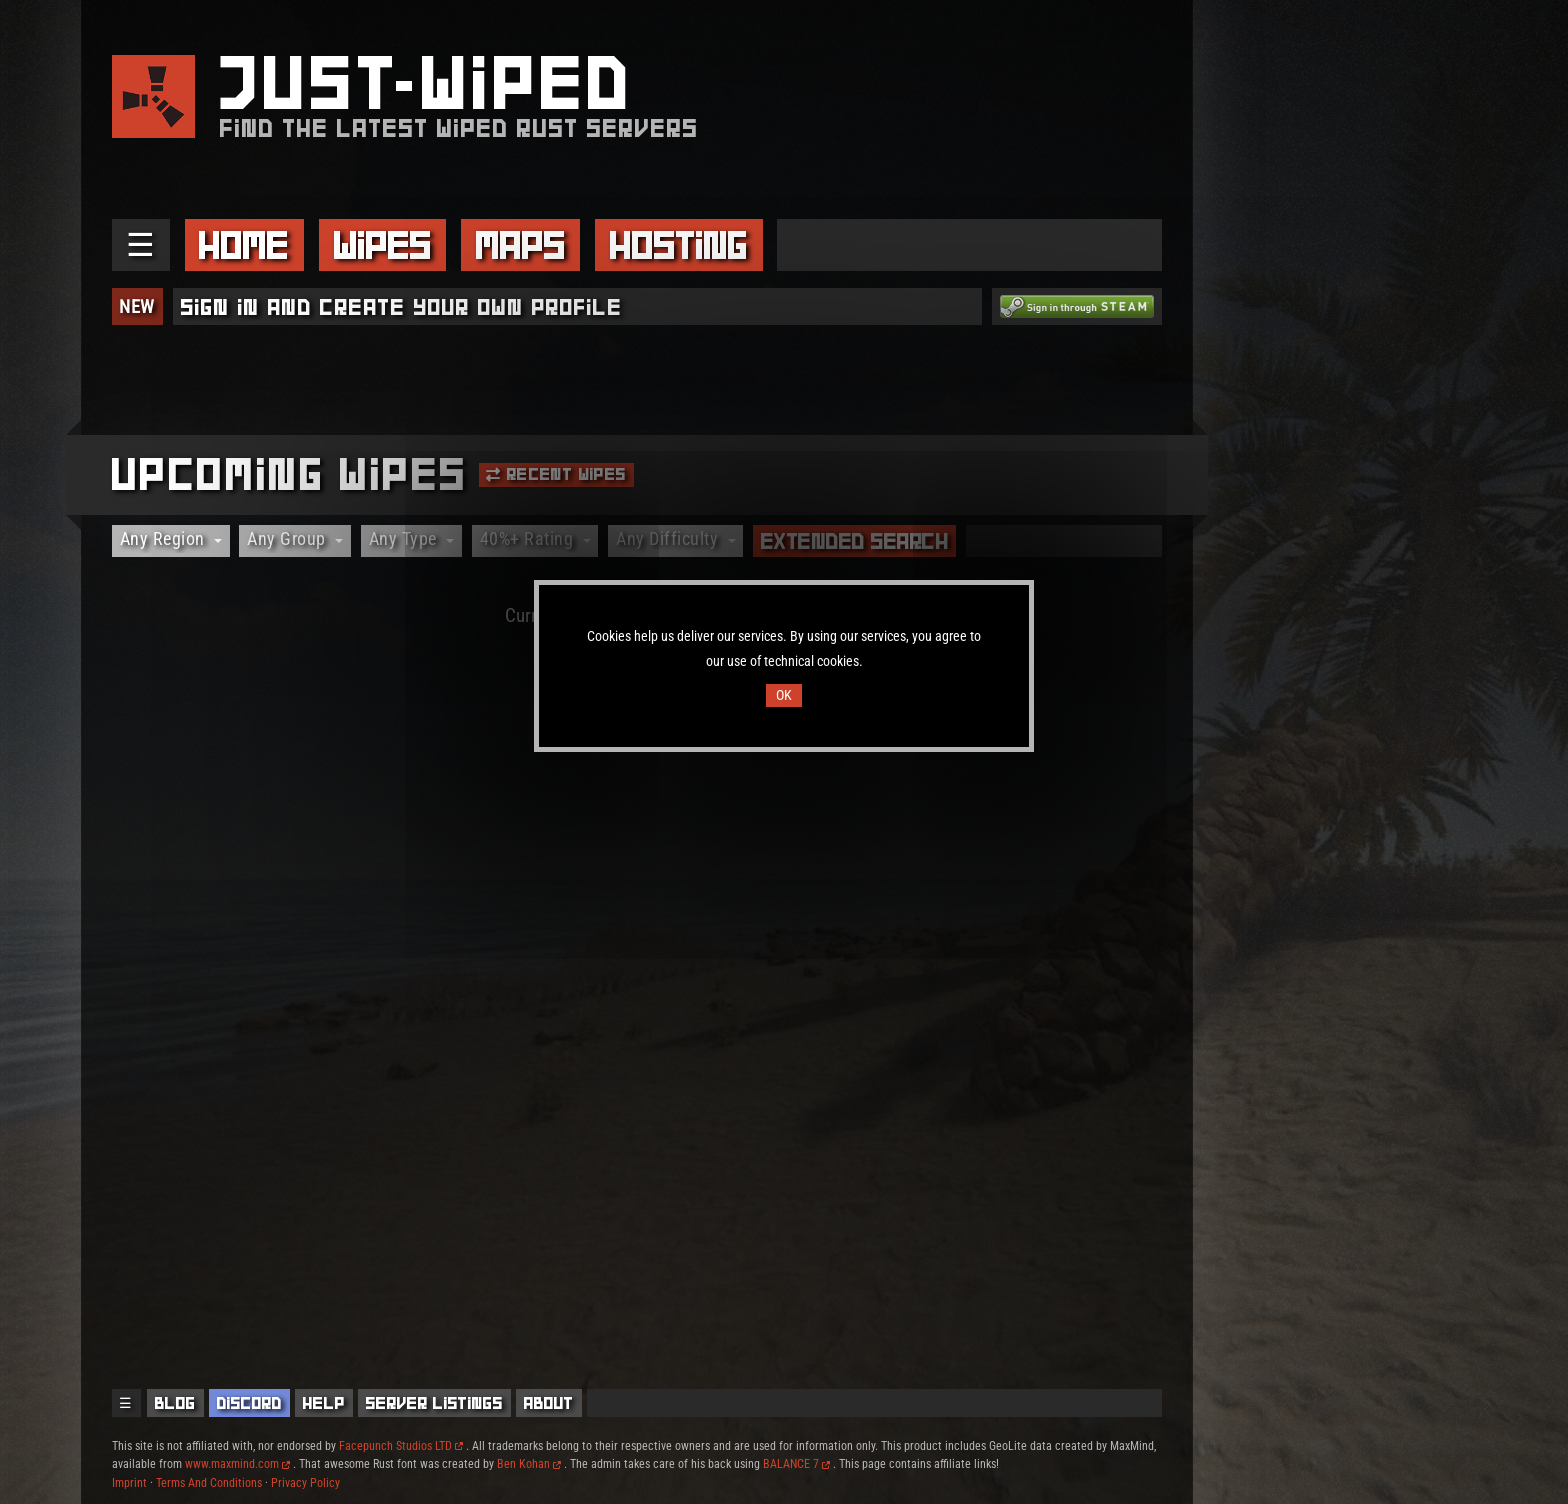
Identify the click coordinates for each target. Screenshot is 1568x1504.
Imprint (129, 1483)
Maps (521, 245)
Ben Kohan (529, 1464)
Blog (175, 1403)
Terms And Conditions (209, 1483)
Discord (249, 1403)
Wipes (383, 245)
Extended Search (855, 541)
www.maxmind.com (237, 1464)
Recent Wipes (556, 474)
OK (784, 695)
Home (244, 245)
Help (324, 1403)
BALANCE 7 (796, 1464)
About (549, 1403)
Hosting (679, 245)
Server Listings (434, 1403)
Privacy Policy (305, 1483)
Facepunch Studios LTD (401, 1446)
